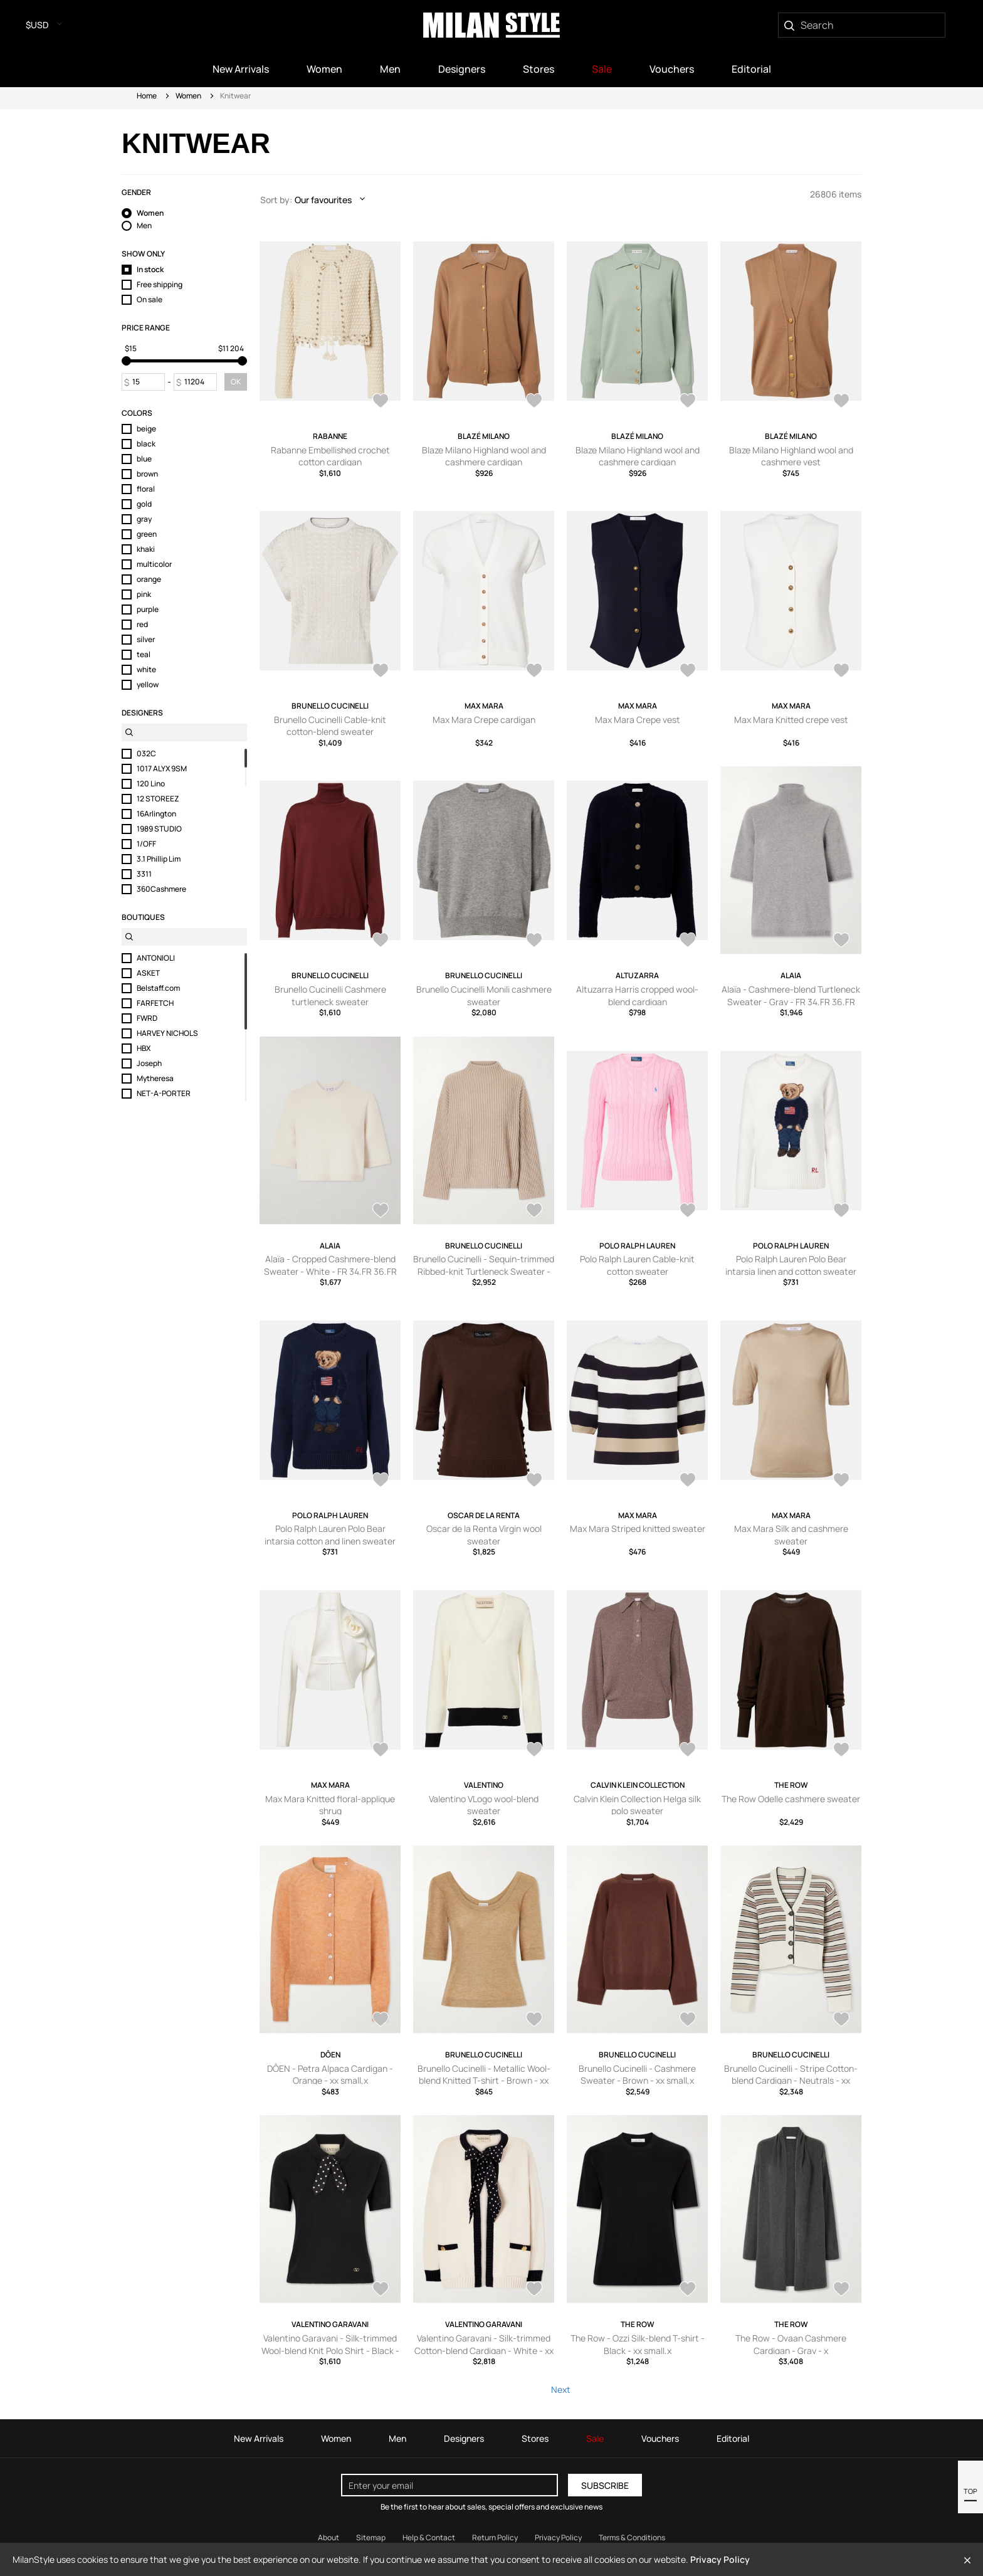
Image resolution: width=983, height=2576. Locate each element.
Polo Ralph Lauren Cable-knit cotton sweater (637, 1265)
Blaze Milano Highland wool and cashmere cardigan (484, 456)
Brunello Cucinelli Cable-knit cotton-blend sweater (330, 726)
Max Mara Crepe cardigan (484, 720)
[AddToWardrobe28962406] (841, 1481)
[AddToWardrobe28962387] (534, 1750)
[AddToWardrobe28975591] (841, 671)
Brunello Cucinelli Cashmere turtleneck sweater (330, 995)
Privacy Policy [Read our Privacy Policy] (558, 2537)
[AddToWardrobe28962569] (841, 1211)
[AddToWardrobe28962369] (688, 1750)
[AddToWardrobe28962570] (688, 1211)
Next (560, 2389)
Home (147, 95)
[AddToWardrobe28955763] (841, 1750)
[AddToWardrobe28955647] (381, 2020)
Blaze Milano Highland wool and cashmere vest (791, 456)
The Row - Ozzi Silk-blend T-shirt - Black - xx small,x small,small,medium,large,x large (637, 2350)
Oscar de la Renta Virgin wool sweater (484, 1535)
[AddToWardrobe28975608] (688, 671)
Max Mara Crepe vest (637, 720)
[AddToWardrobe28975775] (381, 402)
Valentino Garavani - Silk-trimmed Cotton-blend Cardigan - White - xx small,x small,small (484, 2350)
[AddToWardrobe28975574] (534, 941)
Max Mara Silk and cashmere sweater (791, 1535)
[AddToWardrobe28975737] (534, 402)
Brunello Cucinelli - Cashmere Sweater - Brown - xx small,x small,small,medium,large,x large (637, 2080)
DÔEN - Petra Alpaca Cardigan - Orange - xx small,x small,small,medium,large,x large (330, 2080)
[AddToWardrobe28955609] (534, 2290)
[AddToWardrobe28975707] (841, 402)
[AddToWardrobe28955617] (841, 2020)
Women (188, 95)
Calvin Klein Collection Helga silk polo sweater (637, 1805)
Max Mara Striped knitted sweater (637, 1528)
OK (236, 381)
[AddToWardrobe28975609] (534, 671)
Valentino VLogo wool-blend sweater (484, 1805)
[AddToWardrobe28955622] (688, 2020)
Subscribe (605, 2485)
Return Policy (495, 2537)
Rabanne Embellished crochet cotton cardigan (330, 456)
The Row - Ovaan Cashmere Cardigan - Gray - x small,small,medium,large (790, 2350)
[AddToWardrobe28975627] (381, 671)
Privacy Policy (720, 2559)
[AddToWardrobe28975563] (688, 941)
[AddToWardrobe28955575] (841, 2290)
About (328, 2537)
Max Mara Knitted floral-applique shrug (330, 1805)
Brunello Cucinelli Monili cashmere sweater (484, 995)
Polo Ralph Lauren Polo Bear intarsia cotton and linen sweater (330, 1535)
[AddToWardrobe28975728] (688, 402)
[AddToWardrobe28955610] (381, 2290)
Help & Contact (428, 2537)
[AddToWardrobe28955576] (688, 2290)
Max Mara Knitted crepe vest (791, 720)
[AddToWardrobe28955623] (534, 2020)
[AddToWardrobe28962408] (688, 1481)
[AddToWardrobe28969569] (534, 1211)
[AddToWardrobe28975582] (381, 941)
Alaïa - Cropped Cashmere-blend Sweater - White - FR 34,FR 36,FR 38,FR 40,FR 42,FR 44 (330, 1271)
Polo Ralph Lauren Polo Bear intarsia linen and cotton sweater (790, 1265)
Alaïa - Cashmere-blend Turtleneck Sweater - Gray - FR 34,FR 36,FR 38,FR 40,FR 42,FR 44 (791, 1001)
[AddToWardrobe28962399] (381, 1750)
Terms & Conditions (632, 2537)
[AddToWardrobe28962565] (381, 1481)
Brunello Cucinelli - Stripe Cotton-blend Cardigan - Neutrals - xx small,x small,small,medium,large (791, 2080)
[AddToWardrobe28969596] (841, 941)
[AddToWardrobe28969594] (381, 1211)
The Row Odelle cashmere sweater (791, 1799)
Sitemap (371, 2537)
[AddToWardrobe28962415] (534, 1481)
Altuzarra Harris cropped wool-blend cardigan (637, 995)
